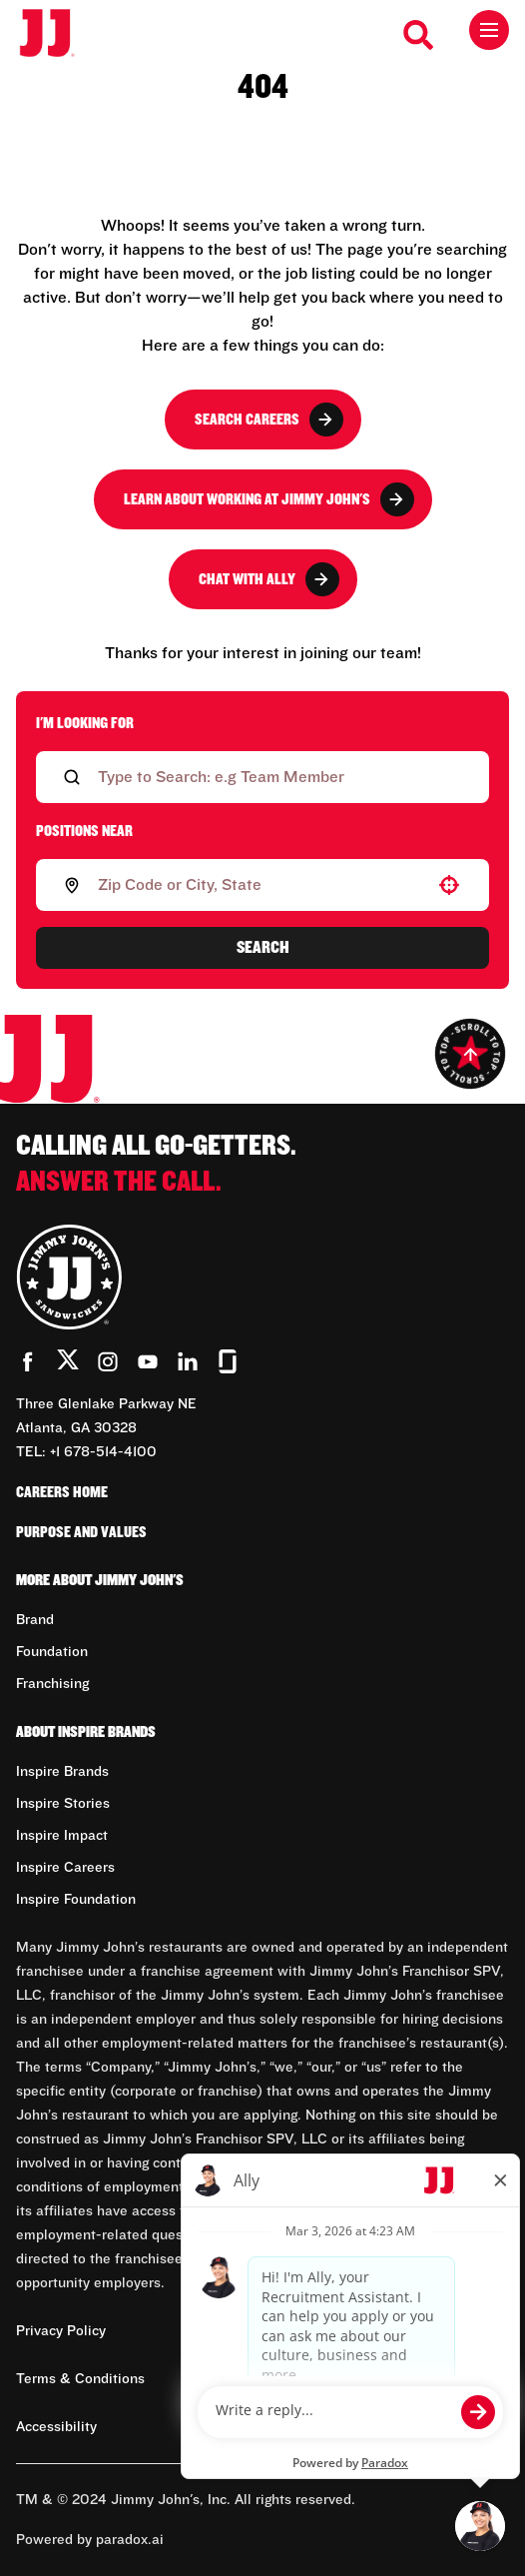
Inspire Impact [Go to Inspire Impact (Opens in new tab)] (62, 1836)
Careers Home (62, 1492)
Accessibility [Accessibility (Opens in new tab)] (56, 2427)
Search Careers (269, 419)
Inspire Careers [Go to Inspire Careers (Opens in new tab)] (65, 1868)
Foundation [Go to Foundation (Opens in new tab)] (52, 1652)
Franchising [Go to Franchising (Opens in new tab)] (52, 1684)
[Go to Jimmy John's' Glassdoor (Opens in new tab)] (228, 1361)
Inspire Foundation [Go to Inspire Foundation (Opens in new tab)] (76, 1900)
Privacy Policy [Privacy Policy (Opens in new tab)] (61, 2331)
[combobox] (258, 885)
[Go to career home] (57, 34)
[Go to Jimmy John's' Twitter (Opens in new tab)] (68, 1363)
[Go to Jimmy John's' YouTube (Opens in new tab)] (148, 1361)
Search (263, 948)
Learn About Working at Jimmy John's (269, 499)
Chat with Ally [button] (269, 579)
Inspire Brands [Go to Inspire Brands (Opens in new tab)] (62, 1772)
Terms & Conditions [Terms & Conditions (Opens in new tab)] (80, 2379)
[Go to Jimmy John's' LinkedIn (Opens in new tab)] (188, 1361)
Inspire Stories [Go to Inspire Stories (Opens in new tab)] (63, 1804)
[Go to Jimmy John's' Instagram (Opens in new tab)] (108, 1361)
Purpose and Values (81, 1532)
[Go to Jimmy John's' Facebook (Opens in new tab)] (28, 1361)
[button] (449, 885)
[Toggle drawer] (489, 30)
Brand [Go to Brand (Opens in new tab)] (35, 1620)
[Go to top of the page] (470, 1054)
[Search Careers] (419, 35)
